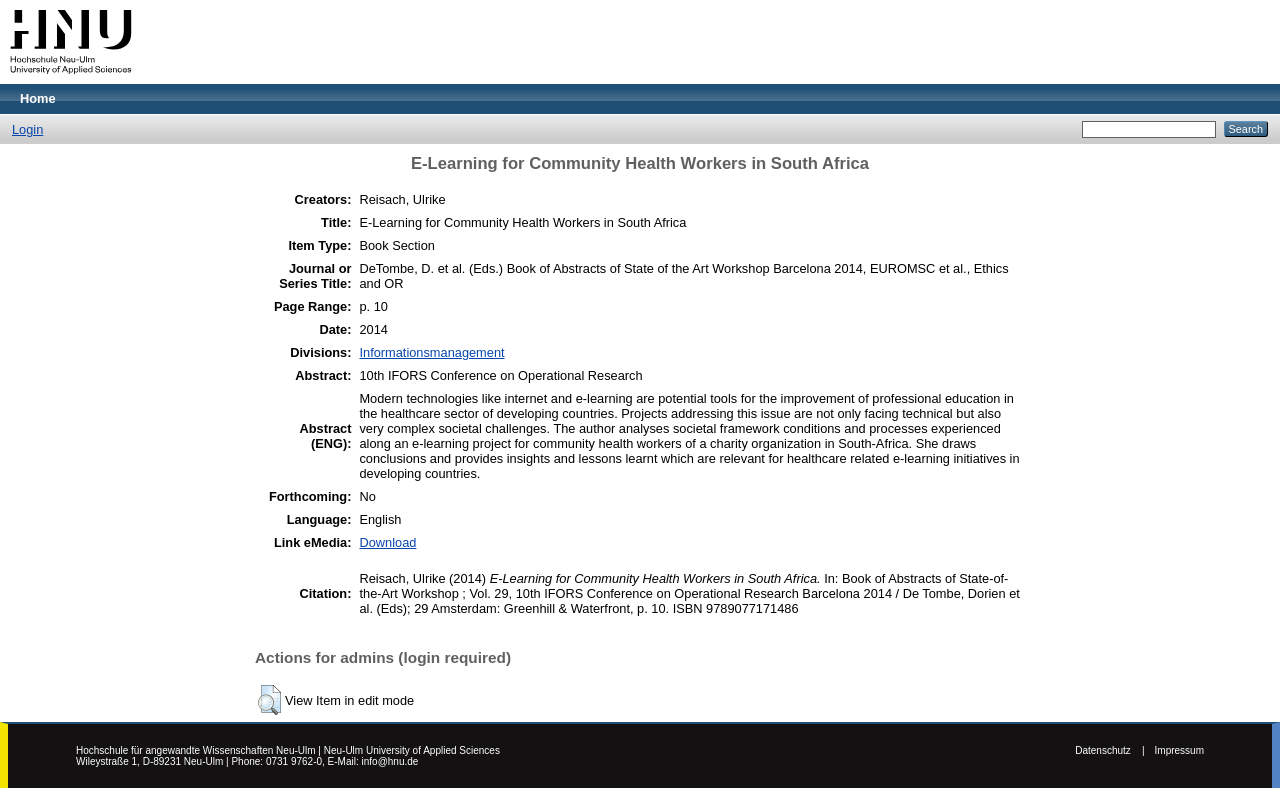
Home (38, 98)
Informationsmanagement (431, 352)
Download (387, 542)
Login (27, 129)
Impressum (1179, 750)
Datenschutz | (1109, 750)
